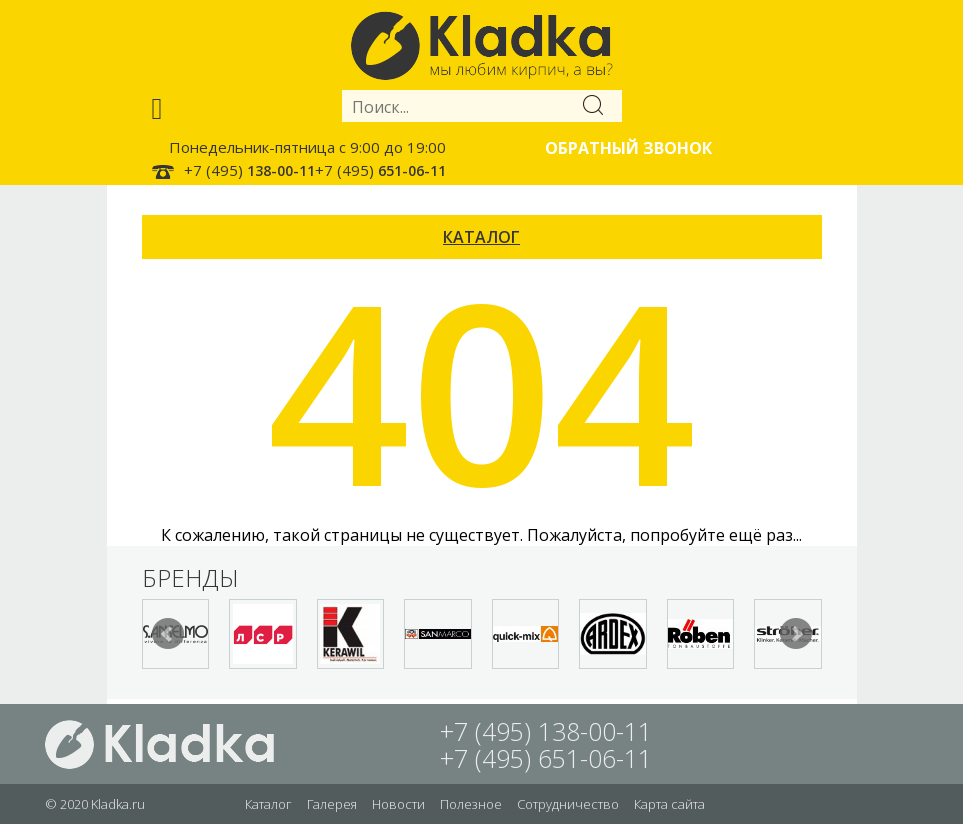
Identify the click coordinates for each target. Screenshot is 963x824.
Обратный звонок (628, 148)
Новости (398, 804)
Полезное (471, 804)
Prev (168, 634)
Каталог (268, 804)
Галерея (332, 804)
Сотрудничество (568, 804)
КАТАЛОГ (481, 237)
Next (796, 634)
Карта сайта (669, 804)
